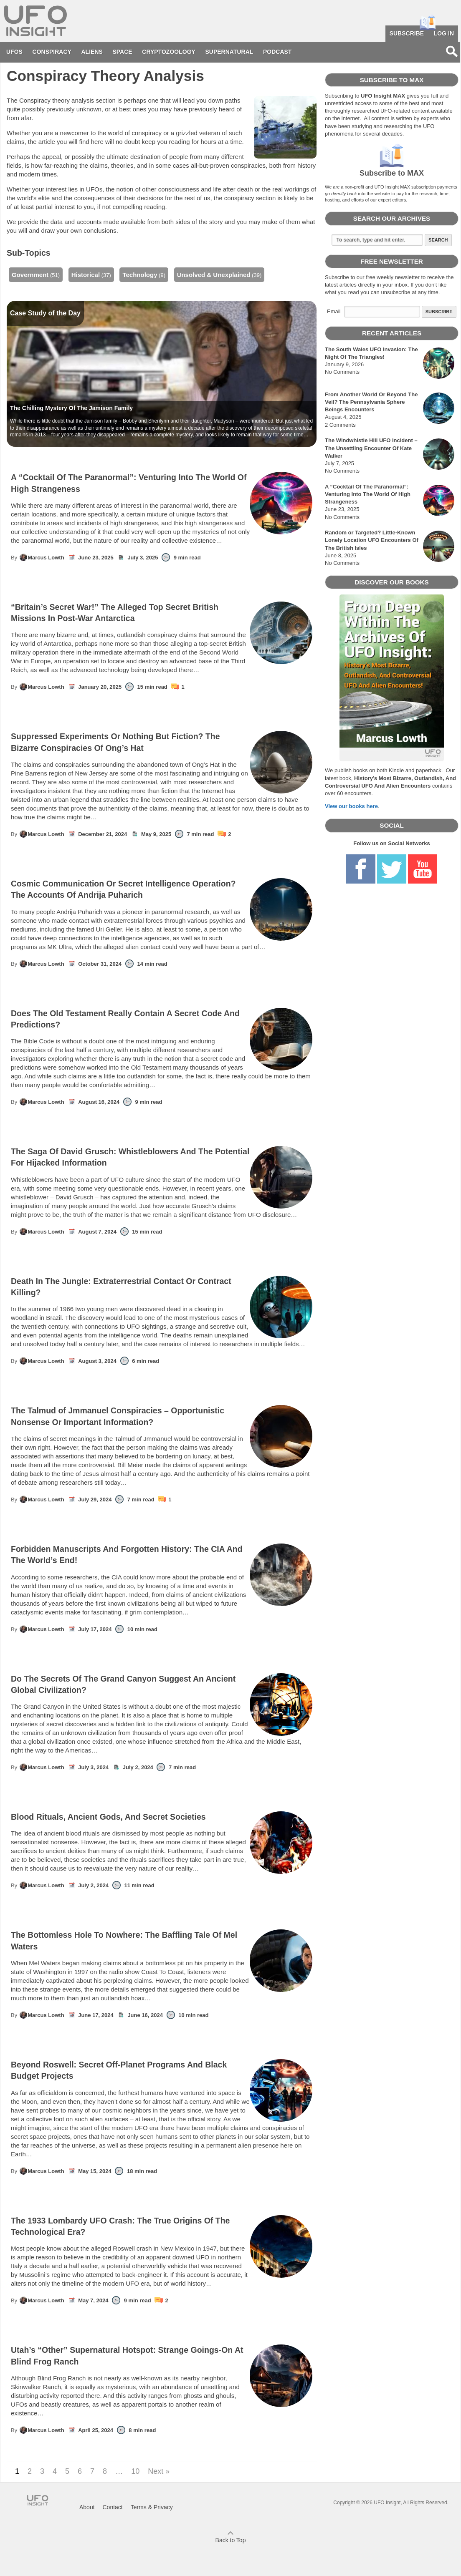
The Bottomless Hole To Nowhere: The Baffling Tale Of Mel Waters (161, 1940)
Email (334, 311)
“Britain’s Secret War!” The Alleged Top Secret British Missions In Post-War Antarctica (161, 613)
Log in (444, 33)
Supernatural (229, 51)
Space (122, 51)
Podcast (277, 51)
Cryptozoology (168, 51)
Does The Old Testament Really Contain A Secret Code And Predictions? (161, 1019)
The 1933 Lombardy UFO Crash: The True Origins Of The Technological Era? (161, 2226)
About (87, 2507)
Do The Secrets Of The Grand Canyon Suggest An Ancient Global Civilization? (161, 1684)
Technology (139, 274)
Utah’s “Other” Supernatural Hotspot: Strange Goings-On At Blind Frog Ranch (161, 2355)
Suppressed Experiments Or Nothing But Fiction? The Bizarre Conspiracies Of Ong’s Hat (161, 742)
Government (30, 274)
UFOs (14, 51)
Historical (85, 274)
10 (135, 2471)
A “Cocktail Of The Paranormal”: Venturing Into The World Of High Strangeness (161, 483)
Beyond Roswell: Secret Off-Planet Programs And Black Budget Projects (161, 2070)
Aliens (92, 51)
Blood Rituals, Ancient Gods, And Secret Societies (161, 1817)
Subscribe (407, 33)
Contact (112, 2507)
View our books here (351, 806)
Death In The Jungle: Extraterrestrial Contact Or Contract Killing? (161, 1287)
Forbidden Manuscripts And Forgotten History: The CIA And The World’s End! (161, 1555)
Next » (159, 2471)
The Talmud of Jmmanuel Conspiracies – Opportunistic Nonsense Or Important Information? (161, 1416)
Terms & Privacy (152, 2507)
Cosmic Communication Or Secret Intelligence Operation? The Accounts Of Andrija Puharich (161, 889)
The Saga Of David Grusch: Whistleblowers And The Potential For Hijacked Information (161, 1157)
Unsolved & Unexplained (214, 274)
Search (438, 239)
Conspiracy (52, 51)
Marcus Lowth (41, 557)
